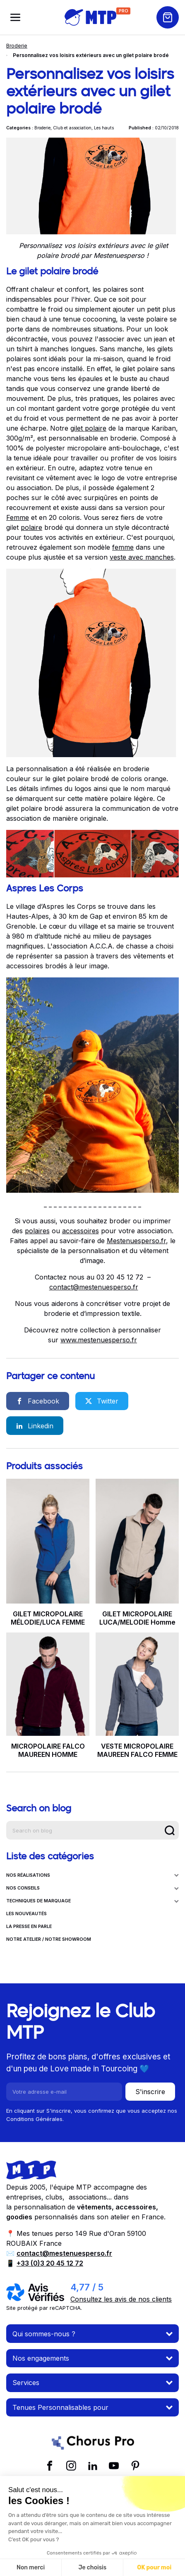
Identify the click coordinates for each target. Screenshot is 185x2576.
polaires (37, 1231)
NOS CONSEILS (92, 1888)
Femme (17, 517)
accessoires (80, 1231)
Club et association (72, 128)
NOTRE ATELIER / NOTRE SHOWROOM (48, 1939)
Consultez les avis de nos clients (121, 2299)
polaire (31, 527)
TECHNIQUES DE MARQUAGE (92, 1901)
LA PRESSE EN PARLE (29, 1926)
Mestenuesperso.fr (136, 1241)
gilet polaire (88, 428)
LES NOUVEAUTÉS (26, 1913)
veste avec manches (142, 557)
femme (123, 547)
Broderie (16, 46)
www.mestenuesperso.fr (98, 1340)
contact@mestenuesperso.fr (93, 1287)
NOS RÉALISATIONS (92, 1875)
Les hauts (104, 128)
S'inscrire (150, 2091)
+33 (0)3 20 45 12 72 (50, 2263)
